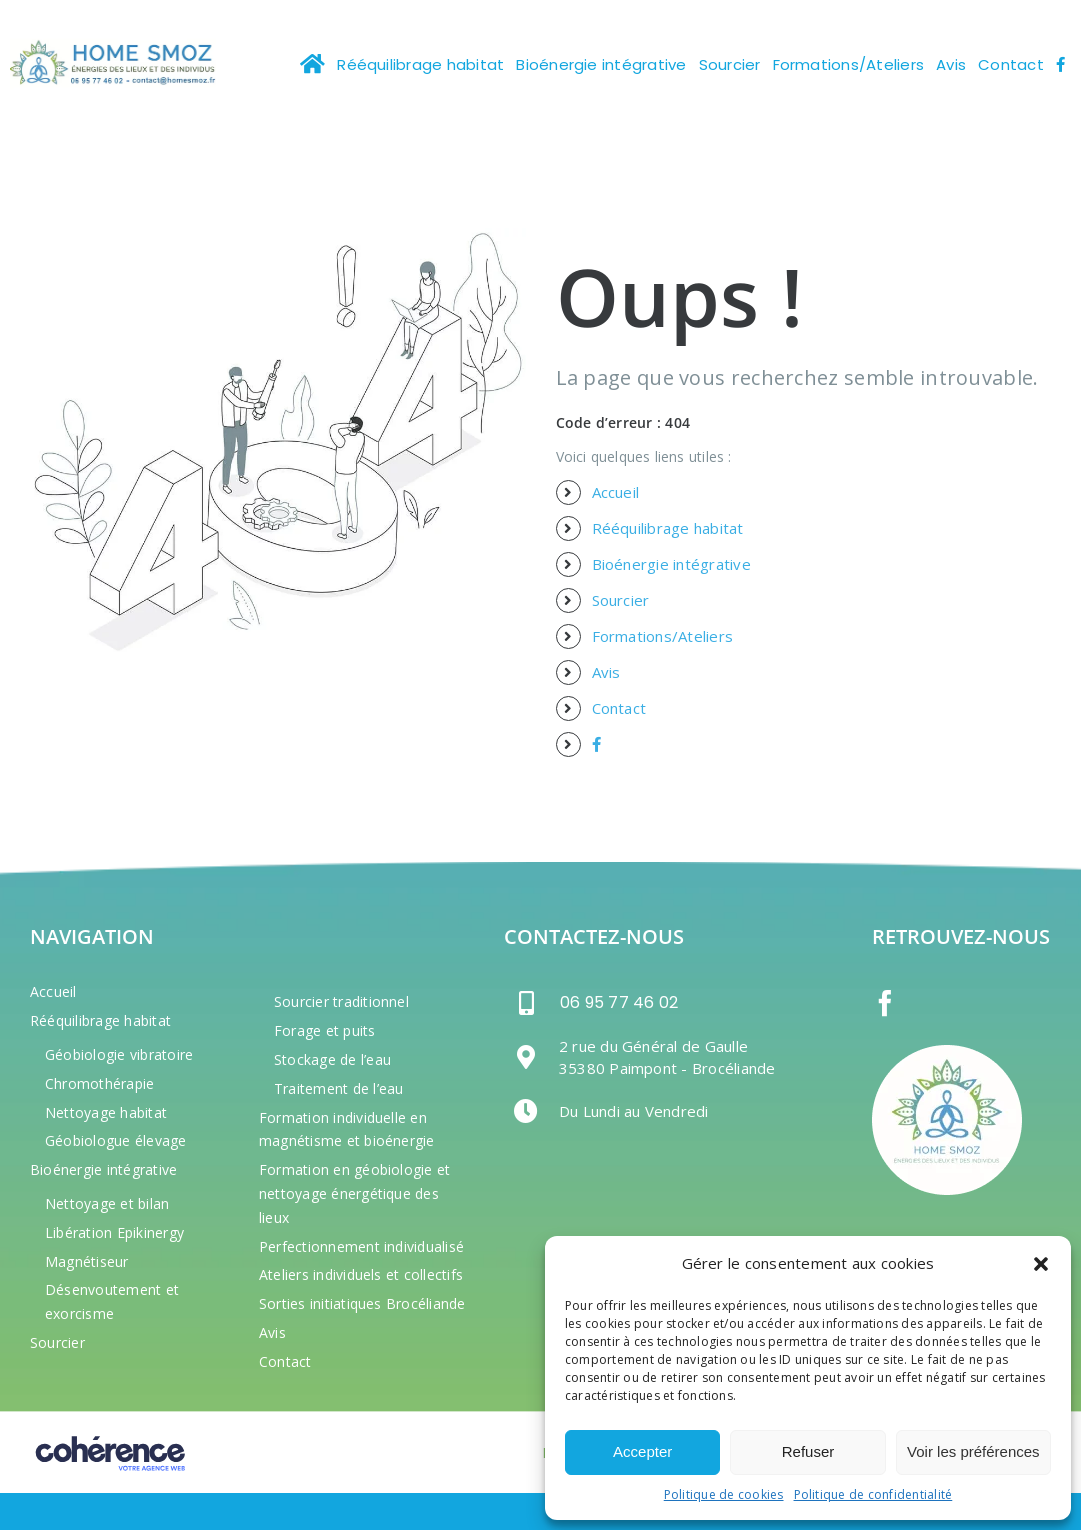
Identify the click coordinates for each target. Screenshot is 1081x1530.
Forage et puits (325, 1030)
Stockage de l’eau (332, 1059)
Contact (619, 708)
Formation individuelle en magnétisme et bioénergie (347, 1129)
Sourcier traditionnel (341, 1001)
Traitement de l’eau (339, 1088)
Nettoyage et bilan (107, 1203)
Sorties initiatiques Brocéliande (362, 1303)
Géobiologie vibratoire (119, 1054)
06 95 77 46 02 (619, 1003)
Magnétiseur (87, 1261)
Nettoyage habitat (106, 1112)
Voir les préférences (973, 1451)
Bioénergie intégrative (671, 564)
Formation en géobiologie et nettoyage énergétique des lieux (354, 1193)
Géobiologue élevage (116, 1140)
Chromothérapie (99, 1083)
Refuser (808, 1451)
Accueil (616, 492)
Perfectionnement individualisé (361, 1246)
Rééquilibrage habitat (668, 528)
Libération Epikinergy (114, 1232)
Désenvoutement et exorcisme (112, 1301)
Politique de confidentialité (873, 1494)
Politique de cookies (724, 1494)
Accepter (642, 1451)
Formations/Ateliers (663, 636)
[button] (1041, 1264)
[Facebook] (885, 1003)
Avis (606, 672)
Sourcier (621, 600)
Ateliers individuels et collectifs (361, 1274)
